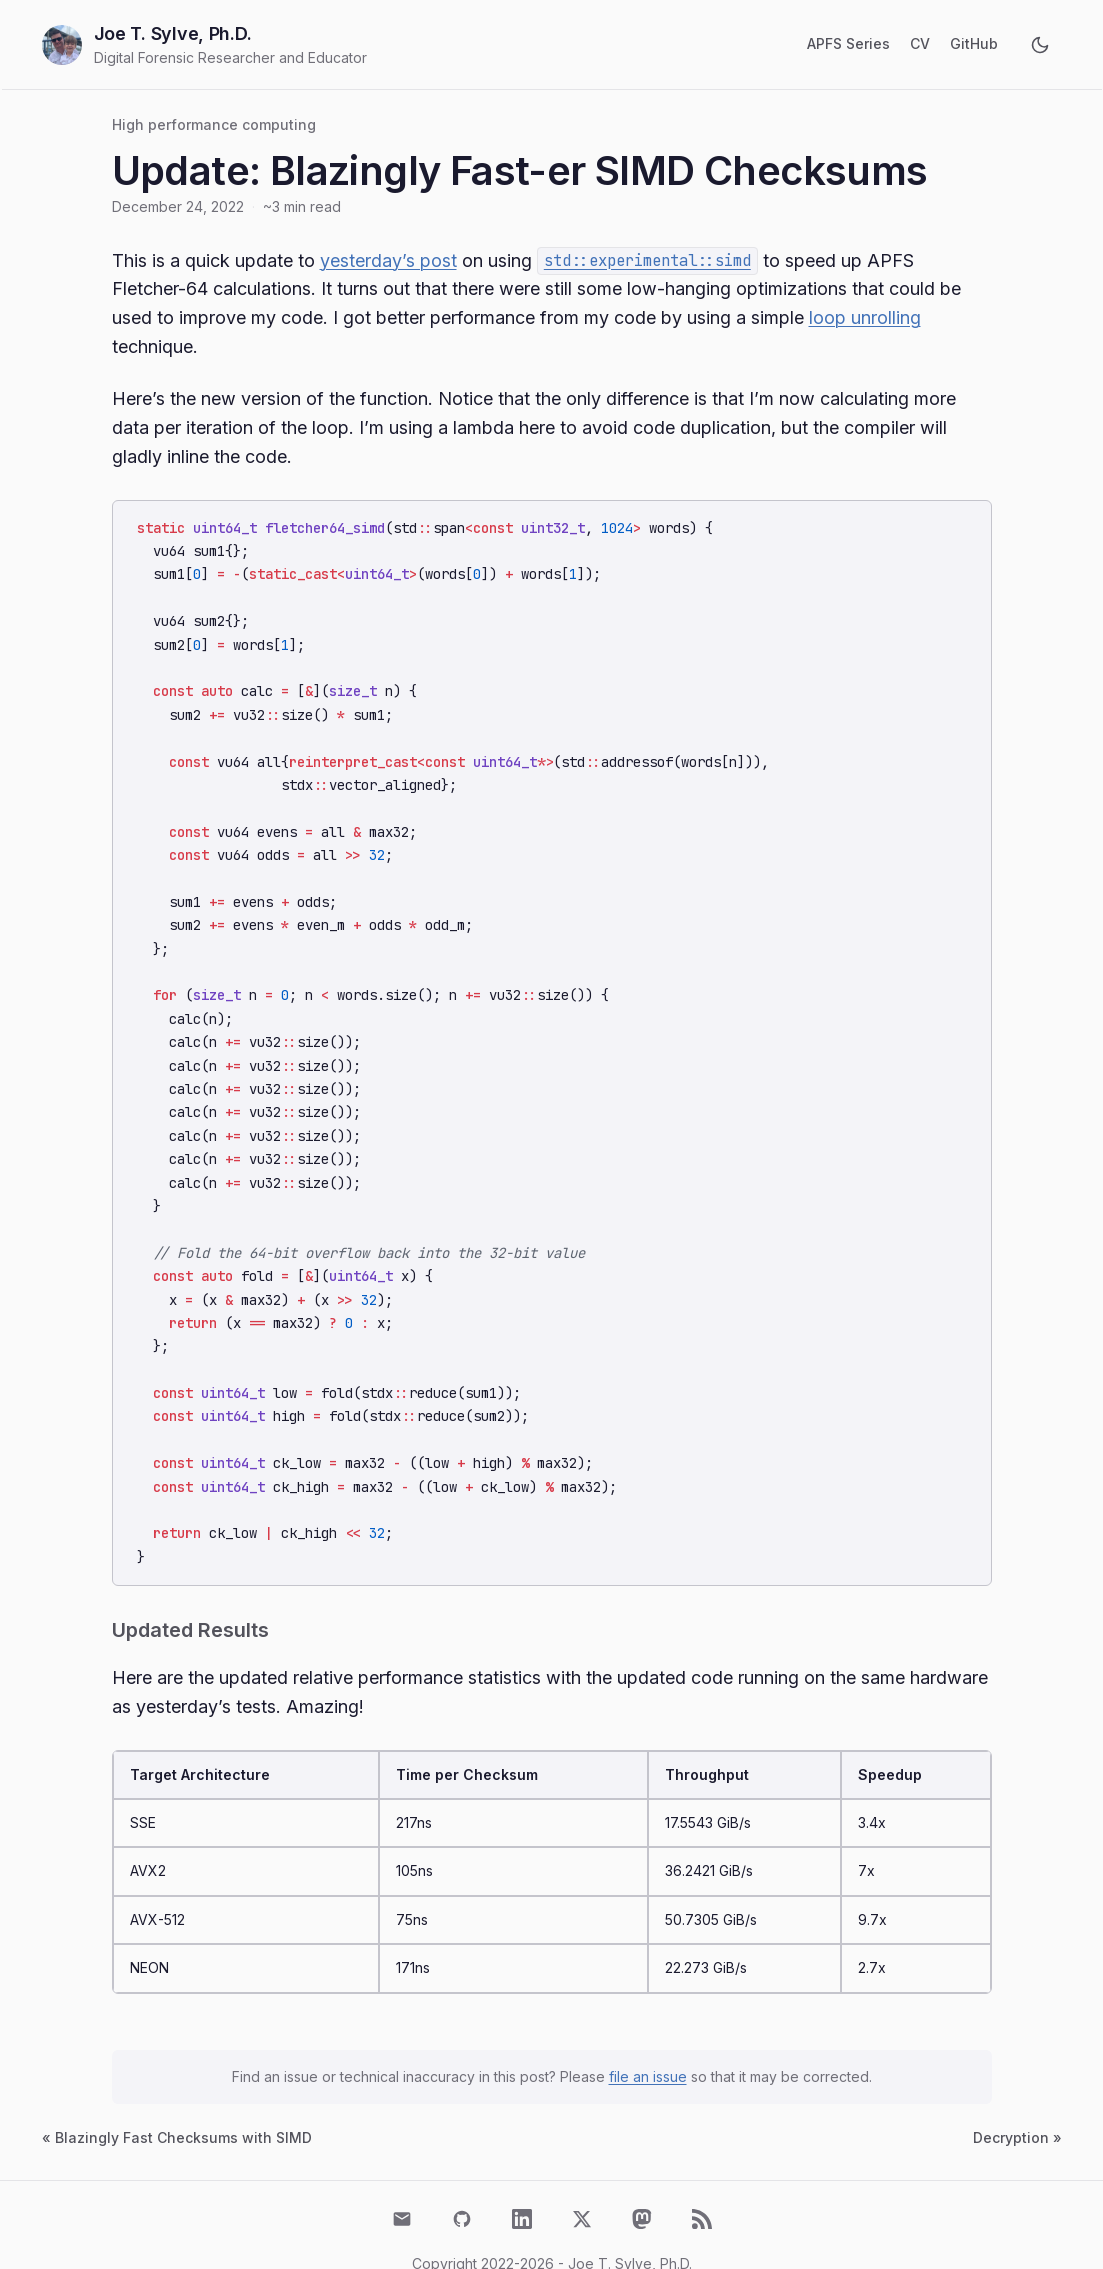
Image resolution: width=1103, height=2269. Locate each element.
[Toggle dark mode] (1040, 45)
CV (920, 42)
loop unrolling (865, 317)
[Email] (402, 2174)
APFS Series (848, 43)
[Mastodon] (642, 2174)
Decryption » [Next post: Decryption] (1017, 2092)
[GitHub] (462, 2174)
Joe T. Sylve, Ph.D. (173, 33)
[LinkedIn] (522, 2174)
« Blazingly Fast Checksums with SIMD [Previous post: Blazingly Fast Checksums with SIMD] (177, 2092)
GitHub (974, 42)
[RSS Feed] (702, 2174)
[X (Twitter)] (582, 2174)
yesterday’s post (388, 260)
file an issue (648, 2031)
